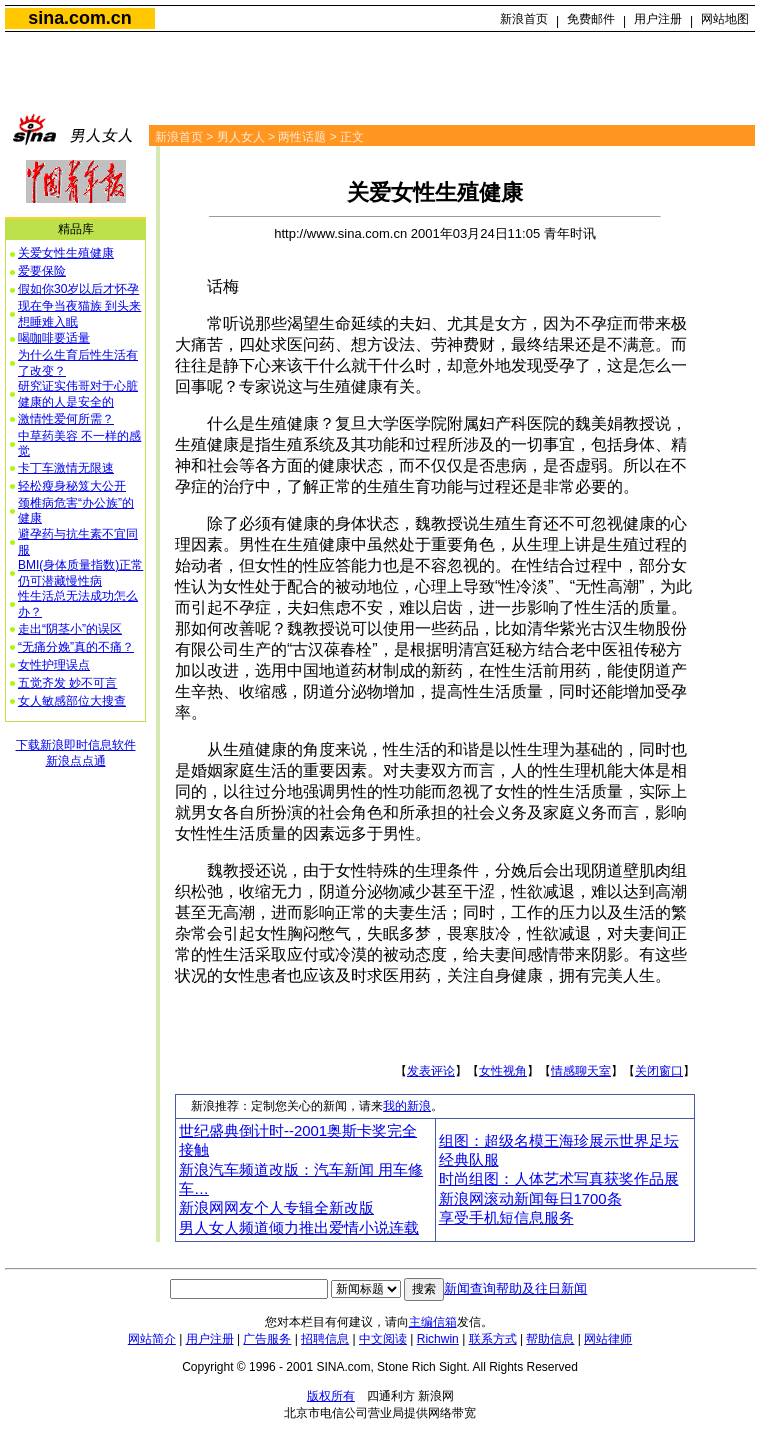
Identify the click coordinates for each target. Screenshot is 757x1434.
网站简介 (152, 1339)
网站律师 (608, 1339)
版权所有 (331, 1396)
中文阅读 (383, 1339)
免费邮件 (591, 19)
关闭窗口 (659, 1071)
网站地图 (725, 19)
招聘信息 (325, 1339)
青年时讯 (570, 233)
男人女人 (241, 137)
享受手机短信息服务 (506, 1218)
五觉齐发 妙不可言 (67, 683)
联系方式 (493, 1339)
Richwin (438, 1339)
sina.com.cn (79, 18)
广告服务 (267, 1339)
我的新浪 (407, 1106)
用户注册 (658, 19)
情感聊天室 (581, 1071)
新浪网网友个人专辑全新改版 (276, 1208)
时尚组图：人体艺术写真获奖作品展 (559, 1179)
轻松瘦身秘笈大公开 (72, 486)
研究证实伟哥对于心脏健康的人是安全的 (78, 394)
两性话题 (302, 137)
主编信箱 (433, 1322)
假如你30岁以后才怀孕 (78, 289)
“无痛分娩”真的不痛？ (76, 647)
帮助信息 (550, 1339)
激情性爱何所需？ (66, 419)
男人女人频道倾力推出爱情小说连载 (299, 1228)
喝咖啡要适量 (54, 338)
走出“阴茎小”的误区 (70, 629)
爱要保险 (42, 271)
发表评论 (431, 1071)
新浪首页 (524, 19)
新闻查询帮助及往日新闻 (515, 1288)
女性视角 (503, 1071)
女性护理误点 (54, 665)
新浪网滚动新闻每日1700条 (530, 1199)
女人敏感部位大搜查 (72, 701)
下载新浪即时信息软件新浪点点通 (76, 753)
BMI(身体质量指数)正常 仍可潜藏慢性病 (80, 573)
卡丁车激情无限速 (66, 468)
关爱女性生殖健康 (66, 253)
